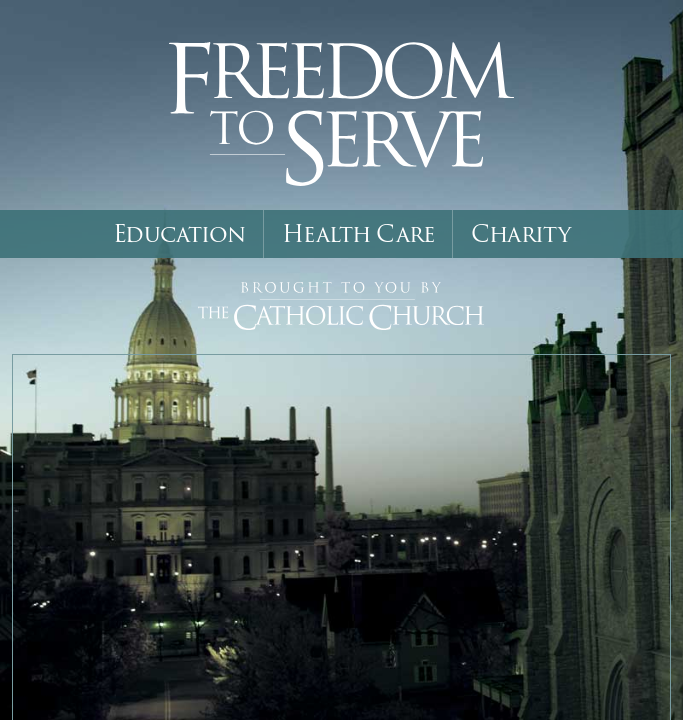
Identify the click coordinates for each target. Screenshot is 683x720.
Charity (520, 234)
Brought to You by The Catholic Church (341, 306)
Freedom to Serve (341, 114)
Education (179, 234)
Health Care (358, 234)
